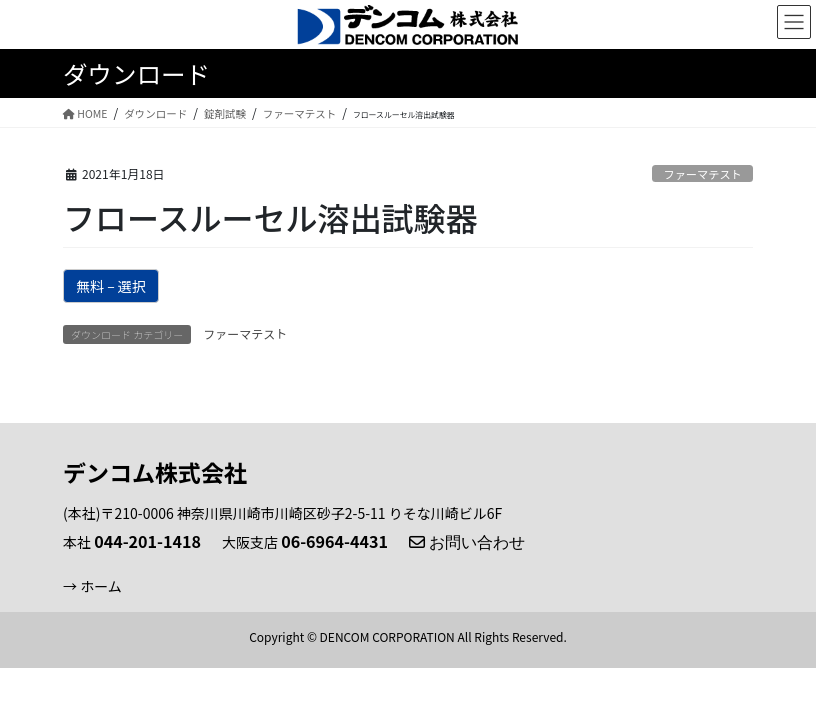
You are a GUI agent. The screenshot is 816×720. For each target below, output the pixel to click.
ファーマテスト (702, 174)
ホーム (101, 586)
